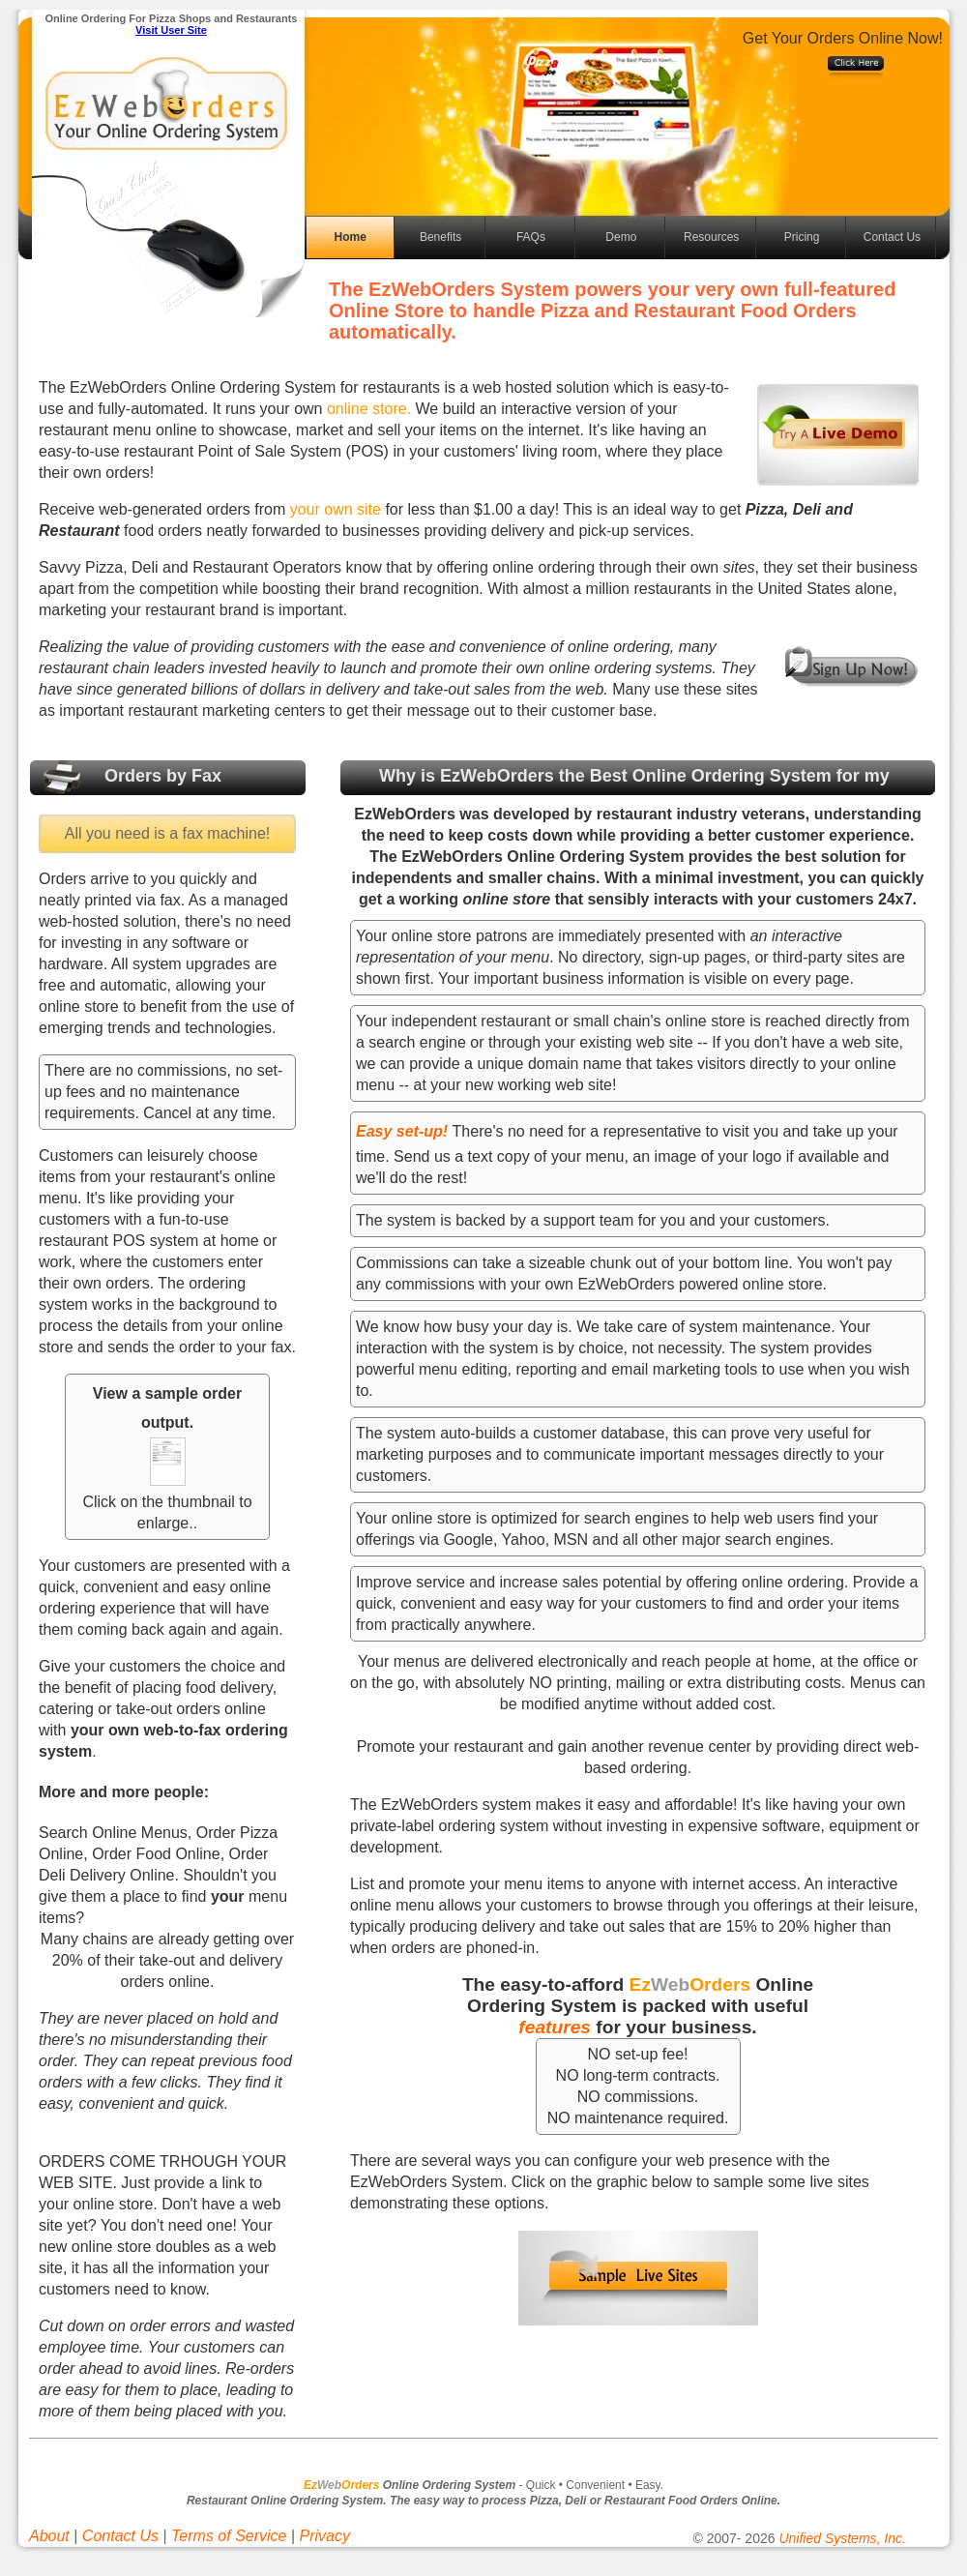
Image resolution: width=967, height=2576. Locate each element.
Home (350, 237)
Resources (711, 237)
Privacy (325, 2536)
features (554, 2027)
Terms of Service (228, 2536)
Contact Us (892, 237)
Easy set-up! (402, 1131)
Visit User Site (171, 30)
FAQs (530, 237)
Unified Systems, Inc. (842, 2538)
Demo (620, 237)
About (49, 2536)
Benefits (440, 237)
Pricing (802, 237)
